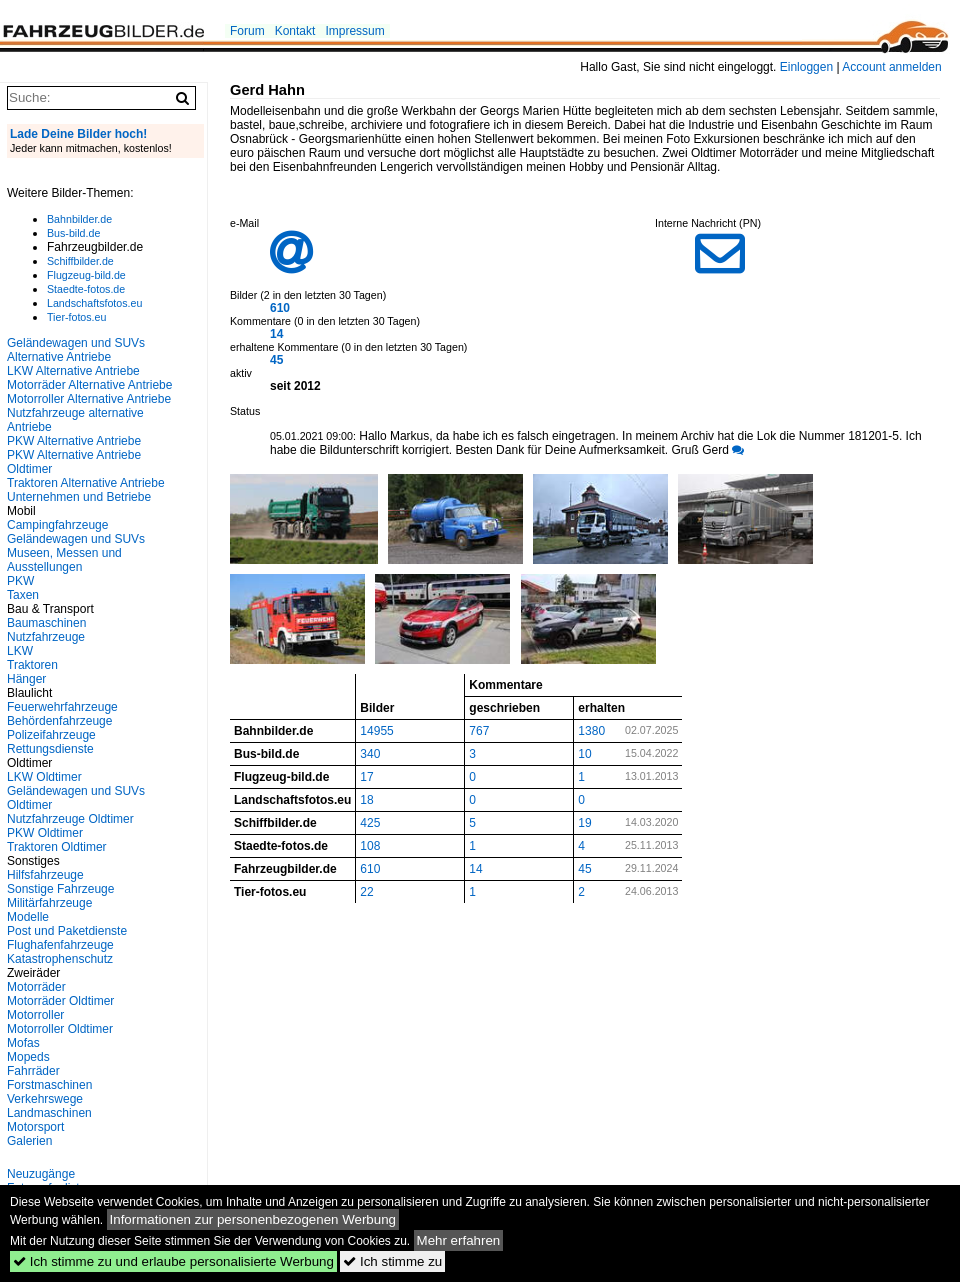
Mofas (23, 1043)
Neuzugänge (41, 1174)
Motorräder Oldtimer (60, 1001)
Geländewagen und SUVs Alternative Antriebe (76, 350)
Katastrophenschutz (60, 959)
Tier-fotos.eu (76, 317)
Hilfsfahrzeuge (45, 875)
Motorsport (35, 1127)
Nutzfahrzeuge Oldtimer (70, 819)
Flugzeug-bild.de (86, 275)
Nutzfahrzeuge (46, 637)
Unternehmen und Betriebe (79, 497)
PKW (20, 581)
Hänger (26, 679)
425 (370, 823)
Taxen (23, 595)
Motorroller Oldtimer (60, 1029)
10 (584, 754)
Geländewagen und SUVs (76, 539)
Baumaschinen (46, 623)
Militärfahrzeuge (49, 903)
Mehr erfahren (459, 1240)
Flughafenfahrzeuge (60, 945)
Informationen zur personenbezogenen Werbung (253, 1219)
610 (280, 308)
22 (366, 892)
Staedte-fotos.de (86, 289)
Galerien (29, 1141)
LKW (20, 651)
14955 (376, 731)
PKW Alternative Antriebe (74, 441)
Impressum (354, 31)
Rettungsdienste (50, 749)
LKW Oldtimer (44, 777)
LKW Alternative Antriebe (73, 371)
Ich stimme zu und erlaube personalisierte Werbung (173, 1261)
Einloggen (806, 67)
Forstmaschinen (49, 1085)
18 (366, 800)
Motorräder (36, 987)
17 (366, 777)
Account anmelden (891, 67)
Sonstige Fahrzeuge (60, 889)
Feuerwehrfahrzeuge (62, 707)
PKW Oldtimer (45, 833)
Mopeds (28, 1057)
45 (276, 360)
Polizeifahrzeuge (51, 735)
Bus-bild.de (73, 233)
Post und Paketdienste (67, 931)
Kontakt (295, 31)
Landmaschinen (49, 1113)
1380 (591, 731)
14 (276, 334)
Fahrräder (33, 1071)
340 (370, 754)
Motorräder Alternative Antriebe (89, 385)
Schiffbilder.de (80, 261)
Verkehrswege (45, 1099)
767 (479, 731)
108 (370, 846)
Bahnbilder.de (79, 219)
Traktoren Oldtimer (57, 847)
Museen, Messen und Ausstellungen (64, 560)
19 (584, 823)
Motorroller (35, 1015)
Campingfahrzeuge (57, 525)
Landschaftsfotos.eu (94, 303)
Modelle (28, 917)
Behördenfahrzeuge (59, 721)
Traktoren (32, 665)
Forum (247, 31)
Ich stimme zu (392, 1261)
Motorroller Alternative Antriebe (89, 399)
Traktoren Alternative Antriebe (86, 483)
